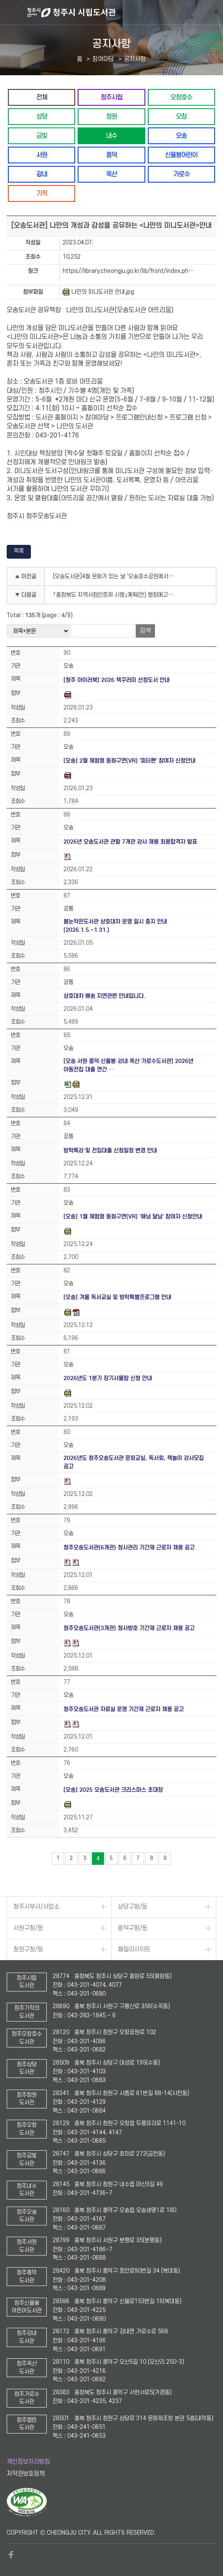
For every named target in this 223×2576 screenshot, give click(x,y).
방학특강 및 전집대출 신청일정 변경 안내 (110, 1150)
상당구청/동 (132, 1906)
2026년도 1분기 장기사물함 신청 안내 (107, 1378)
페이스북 (11, 2555)
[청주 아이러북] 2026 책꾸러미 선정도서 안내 (116, 680)
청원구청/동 (28, 1949)
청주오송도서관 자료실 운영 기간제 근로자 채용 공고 (123, 1709)
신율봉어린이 (181, 155)
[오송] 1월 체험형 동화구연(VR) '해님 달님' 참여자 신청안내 (132, 1216)
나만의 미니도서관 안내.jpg (98, 292)
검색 (145, 630)
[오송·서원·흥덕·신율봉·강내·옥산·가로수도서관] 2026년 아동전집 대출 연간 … (128, 1065)
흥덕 (111, 155)
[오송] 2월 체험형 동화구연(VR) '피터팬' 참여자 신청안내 (129, 760)
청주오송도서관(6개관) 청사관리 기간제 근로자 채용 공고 (129, 1547)
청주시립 (111, 97)
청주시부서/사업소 (36, 1906)
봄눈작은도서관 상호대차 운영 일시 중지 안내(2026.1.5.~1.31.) (115, 925)
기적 (41, 193)
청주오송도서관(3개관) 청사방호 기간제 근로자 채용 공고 (129, 1628)
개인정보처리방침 (28, 2461)
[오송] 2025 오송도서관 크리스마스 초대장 (113, 1789)
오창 (181, 116)
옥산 (111, 174)
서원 (41, 155)
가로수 (181, 174)
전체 (41, 97)
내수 (111, 136)
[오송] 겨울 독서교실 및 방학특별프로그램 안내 (117, 1297)
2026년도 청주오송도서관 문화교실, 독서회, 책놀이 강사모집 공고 (133, 1462)
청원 (111, 116)
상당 (41, 116)
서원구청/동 (28, 1928)
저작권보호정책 (26, 2473)
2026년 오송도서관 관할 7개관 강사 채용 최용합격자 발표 (130, 841)
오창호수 (181, 97)
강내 (41, 174)
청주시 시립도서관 (124, 12)
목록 (19, 551)
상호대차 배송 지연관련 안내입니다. (104, 995)
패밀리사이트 (134, 1949)
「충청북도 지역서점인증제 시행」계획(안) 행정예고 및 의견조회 (115, 595)
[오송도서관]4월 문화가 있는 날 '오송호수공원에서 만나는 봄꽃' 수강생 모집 (115, 576)
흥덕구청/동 (132, 1928)
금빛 (41, 136)
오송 (181, 136)
